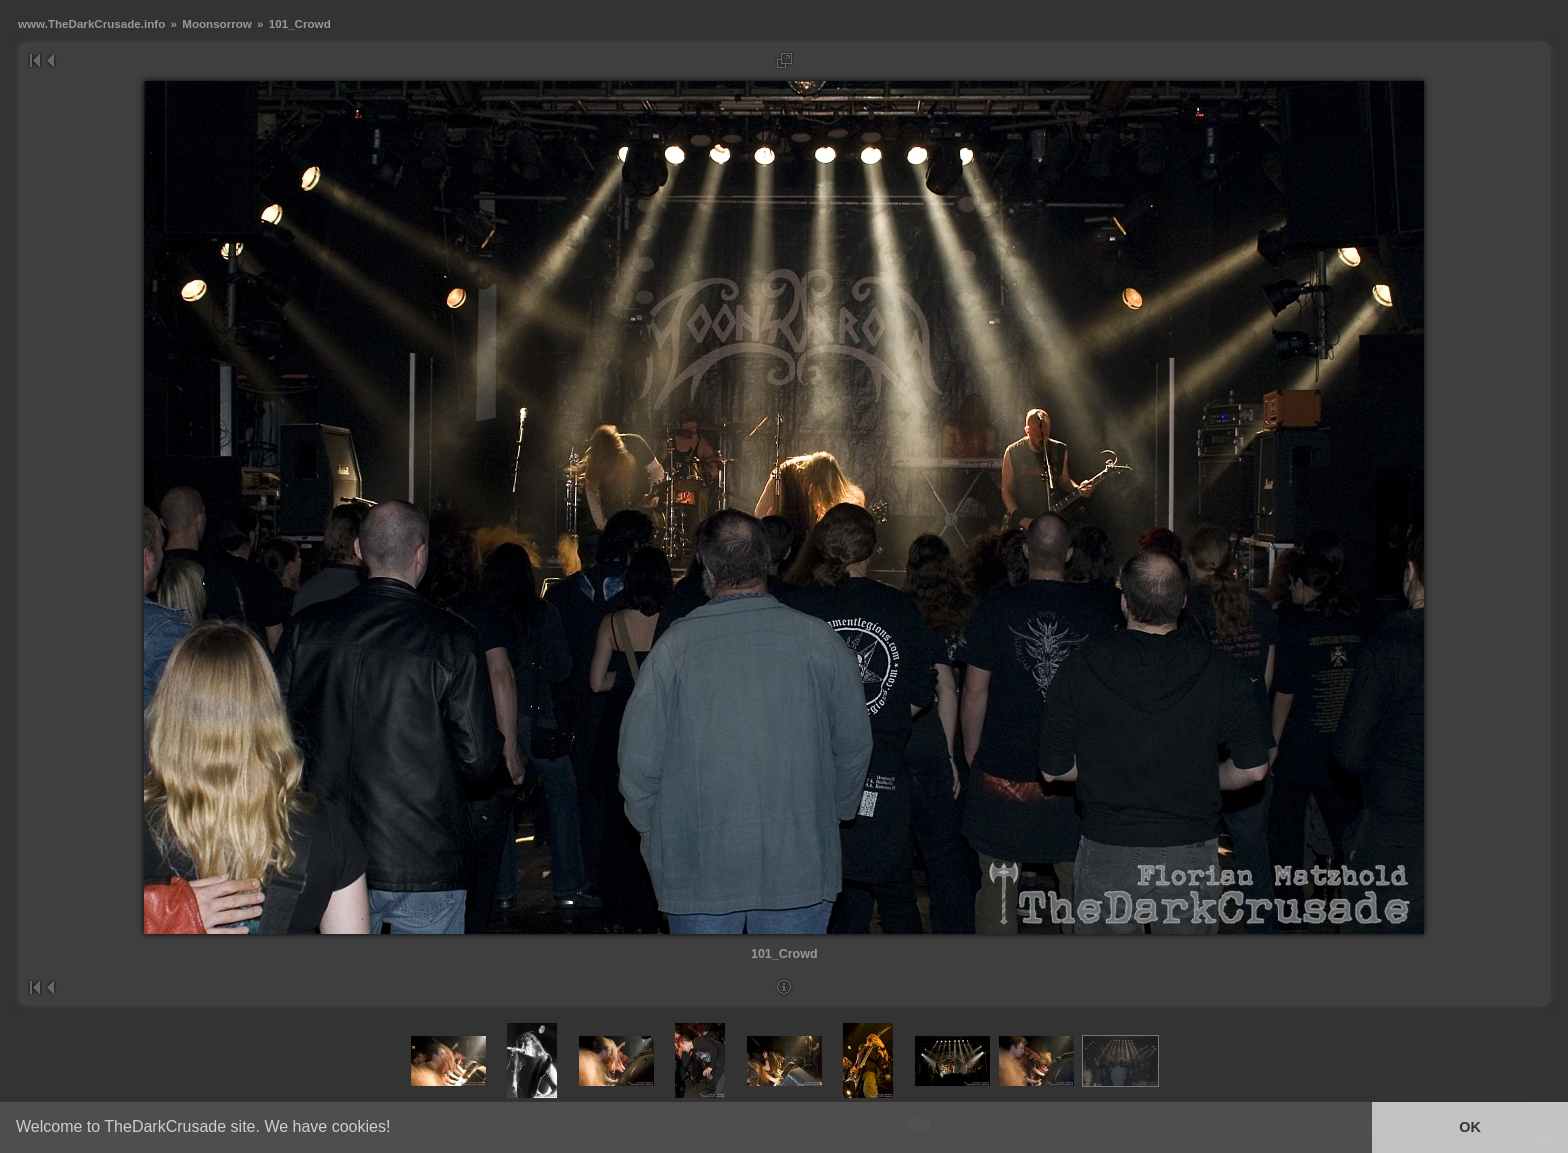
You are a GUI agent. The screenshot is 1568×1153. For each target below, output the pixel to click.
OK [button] (1470, 1127)
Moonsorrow (217, 23)
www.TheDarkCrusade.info (91, 23)
